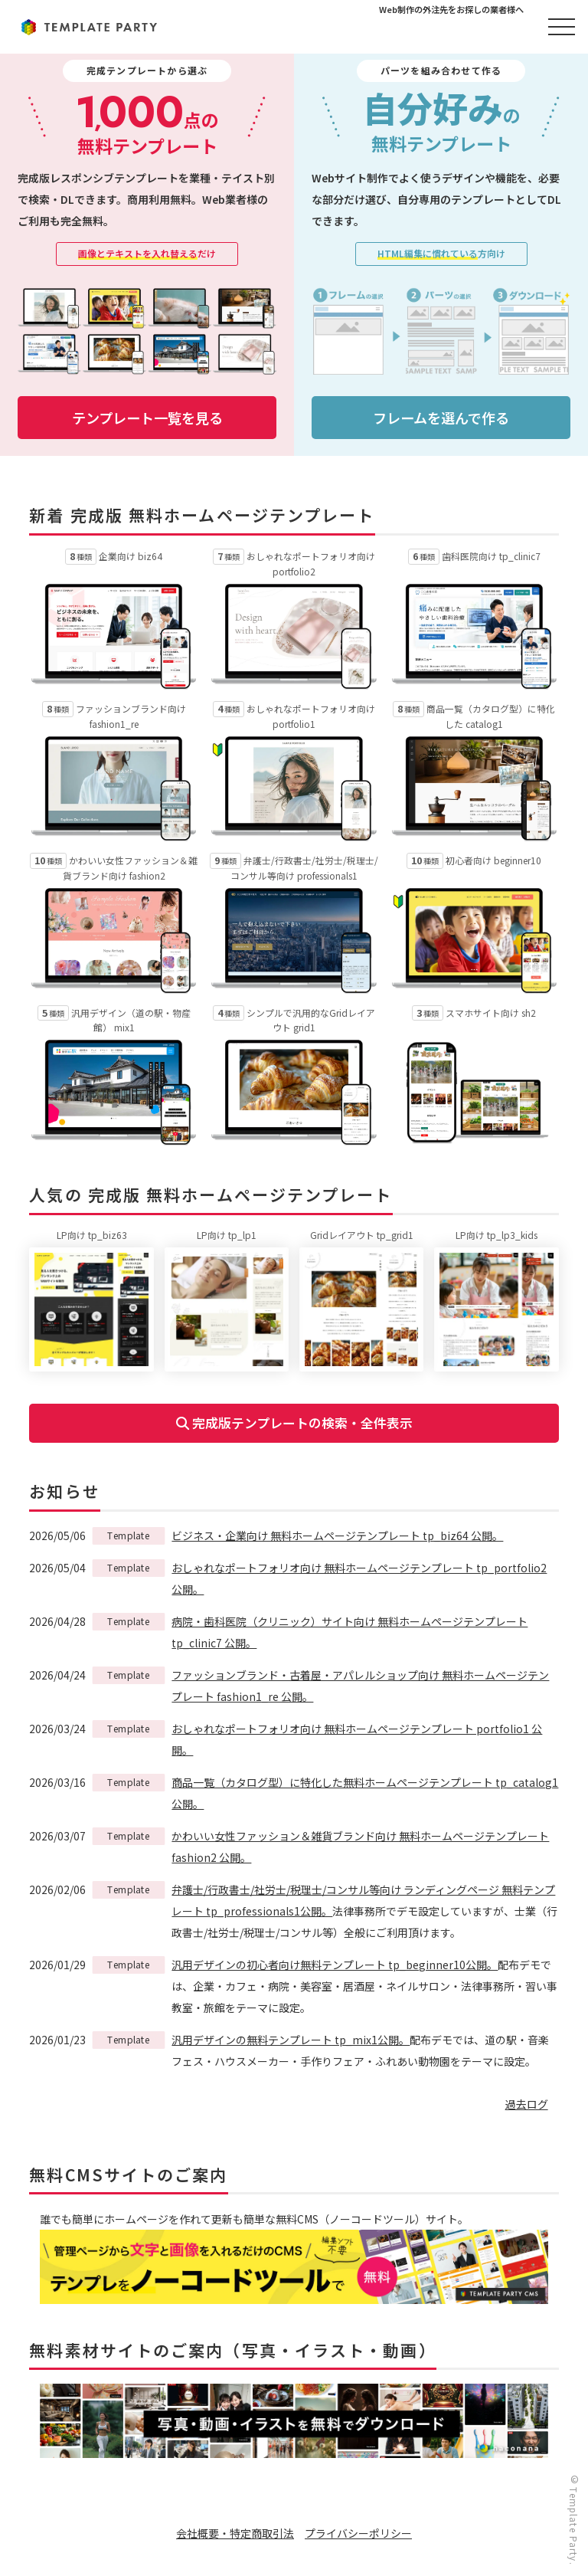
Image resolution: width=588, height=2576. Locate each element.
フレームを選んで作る (441, 418)
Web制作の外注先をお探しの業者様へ (451, 9)
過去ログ (526, 2104)
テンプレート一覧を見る (147, 418)
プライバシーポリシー (358, 2533)
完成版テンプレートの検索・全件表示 (294, 1423)
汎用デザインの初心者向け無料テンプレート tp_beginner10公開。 (335, 1964)
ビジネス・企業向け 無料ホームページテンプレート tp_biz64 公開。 (337, 1535)
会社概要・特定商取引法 (235, 2533)
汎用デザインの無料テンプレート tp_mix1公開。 (291, 2039)
